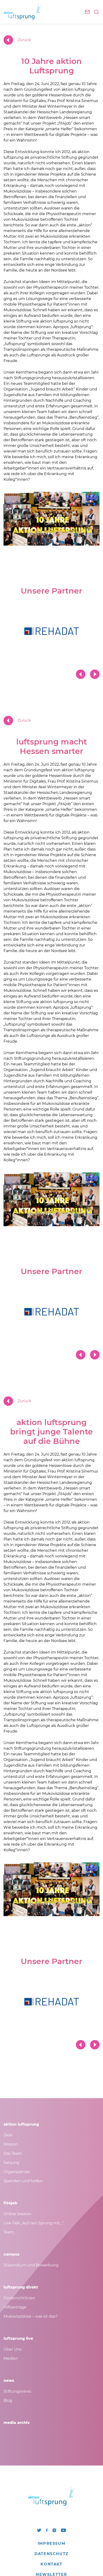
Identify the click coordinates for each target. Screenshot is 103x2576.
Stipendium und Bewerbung (31, 2265)
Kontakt (51, 2564)
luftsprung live (18, 2338)
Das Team (13, 2153)
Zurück (17, 40)
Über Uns (12, 2349)
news (9, 2380)
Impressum (51, 2543)
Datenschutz (51, 2554)
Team (9, 2232)
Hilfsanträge (15, 2307)
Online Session (17, 2214)
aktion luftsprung (21, 2124)
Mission (11, 2144)
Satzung (11, 2162)
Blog (8, 2400)
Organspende (17, 2172)
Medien (11, 2358)
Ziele (8, 2135)
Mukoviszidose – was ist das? (31, 2316)
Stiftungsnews (17, 2391)
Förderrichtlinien (19, 2298)
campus (12, 2254)
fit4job (10, 2203)
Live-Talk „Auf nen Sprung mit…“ (34, 2223)
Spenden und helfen (23, 2181)
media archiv (17, 2422)
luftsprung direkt (21, 2287)
